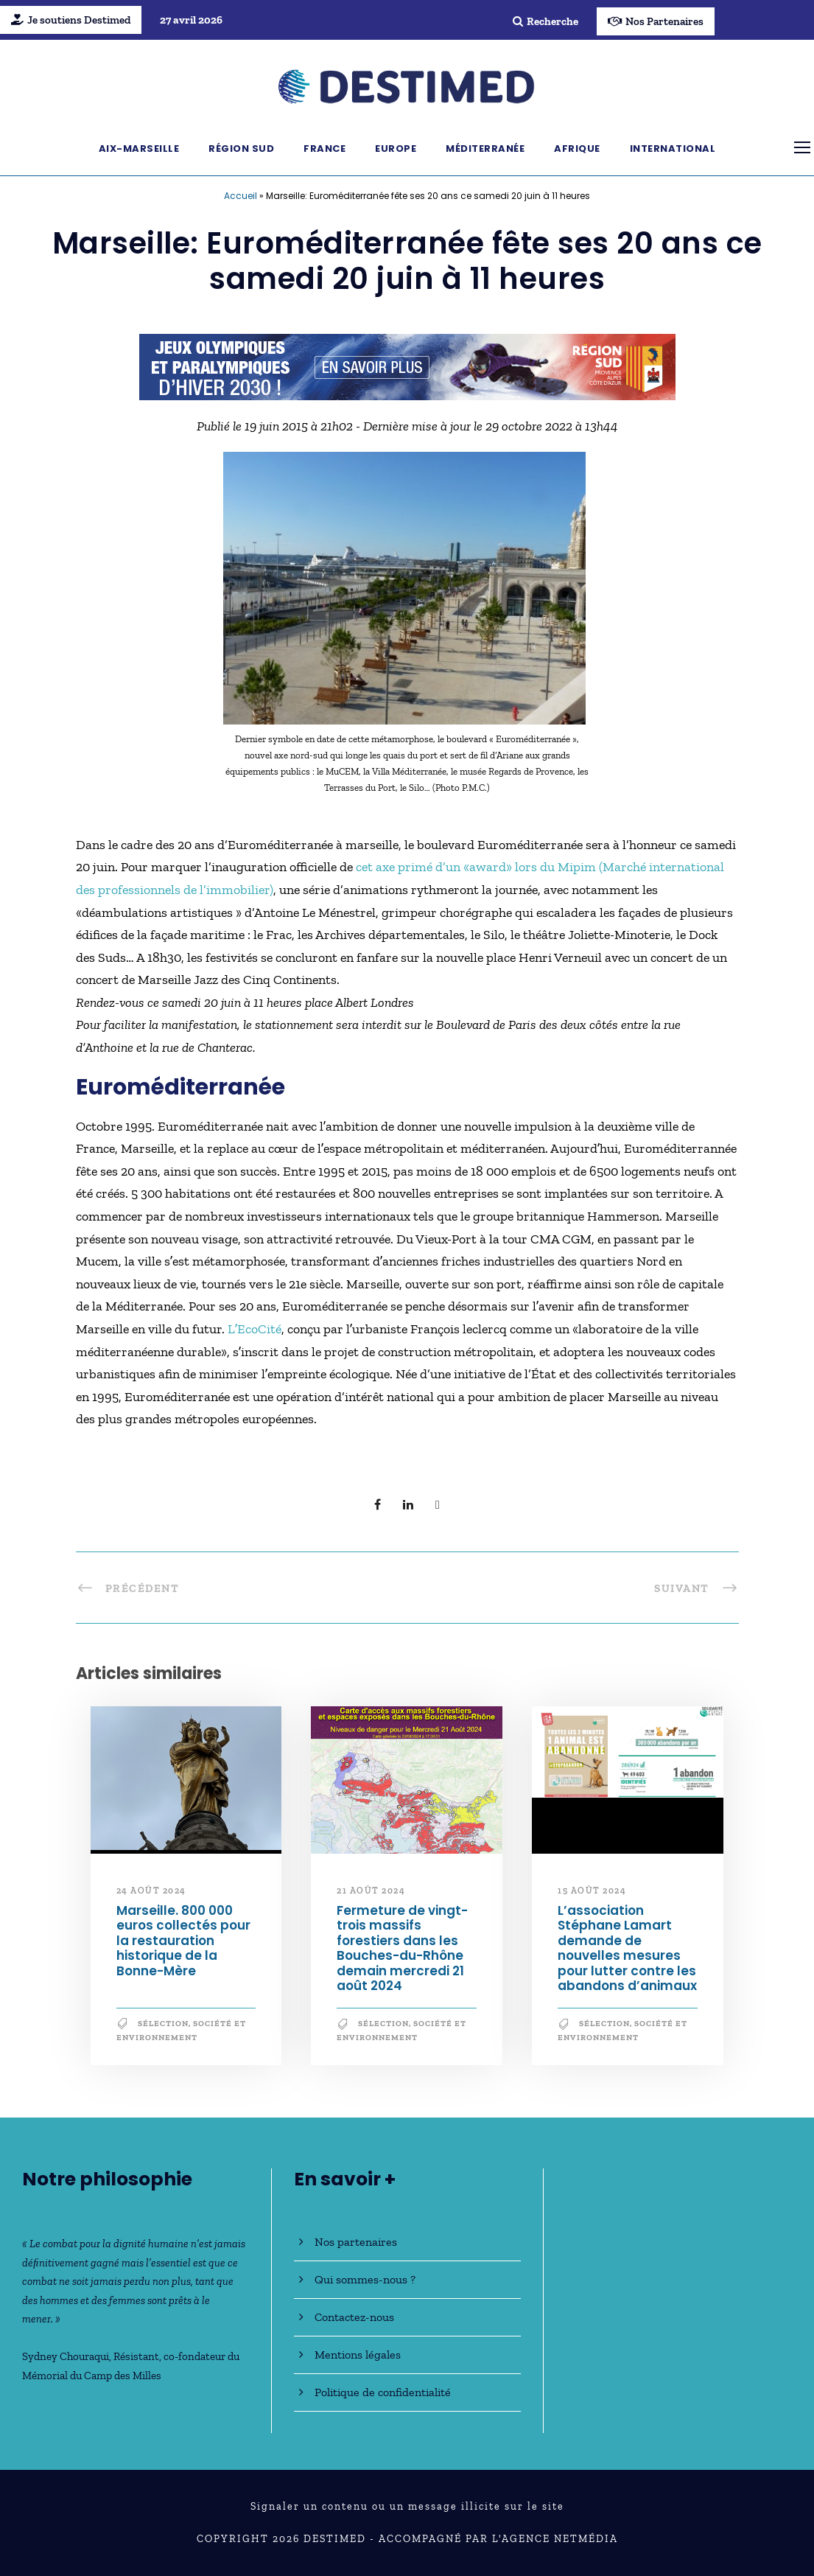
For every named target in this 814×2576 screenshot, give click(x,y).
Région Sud (241, 149)
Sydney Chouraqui (65, 2356)
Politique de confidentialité (383, 2392)
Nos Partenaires (656, 21)
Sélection (163, 2023)
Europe (395, 149)
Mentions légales (358, 2355)
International (673, 149)
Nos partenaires (356, 2242)
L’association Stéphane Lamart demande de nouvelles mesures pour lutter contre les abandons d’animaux (627, 1948)
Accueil (240, 195)
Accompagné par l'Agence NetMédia (498, 2539)
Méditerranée (485, 149)
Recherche (545, 21)
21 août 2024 (371, 1890)
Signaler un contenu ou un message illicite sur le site (407, 2506)
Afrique (577, 149)
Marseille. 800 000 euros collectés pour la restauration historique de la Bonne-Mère (183, 1941)
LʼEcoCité (253, 1329)
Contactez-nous (354, 2317)
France (324, 149)
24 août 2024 (151, 1890)
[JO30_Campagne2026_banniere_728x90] (407, 365)
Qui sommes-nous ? (365, 2279)
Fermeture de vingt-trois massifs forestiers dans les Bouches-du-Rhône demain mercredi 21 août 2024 (402, 1948)
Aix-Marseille (139, 149)
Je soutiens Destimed (70, 20)
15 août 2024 (592, 1890)
